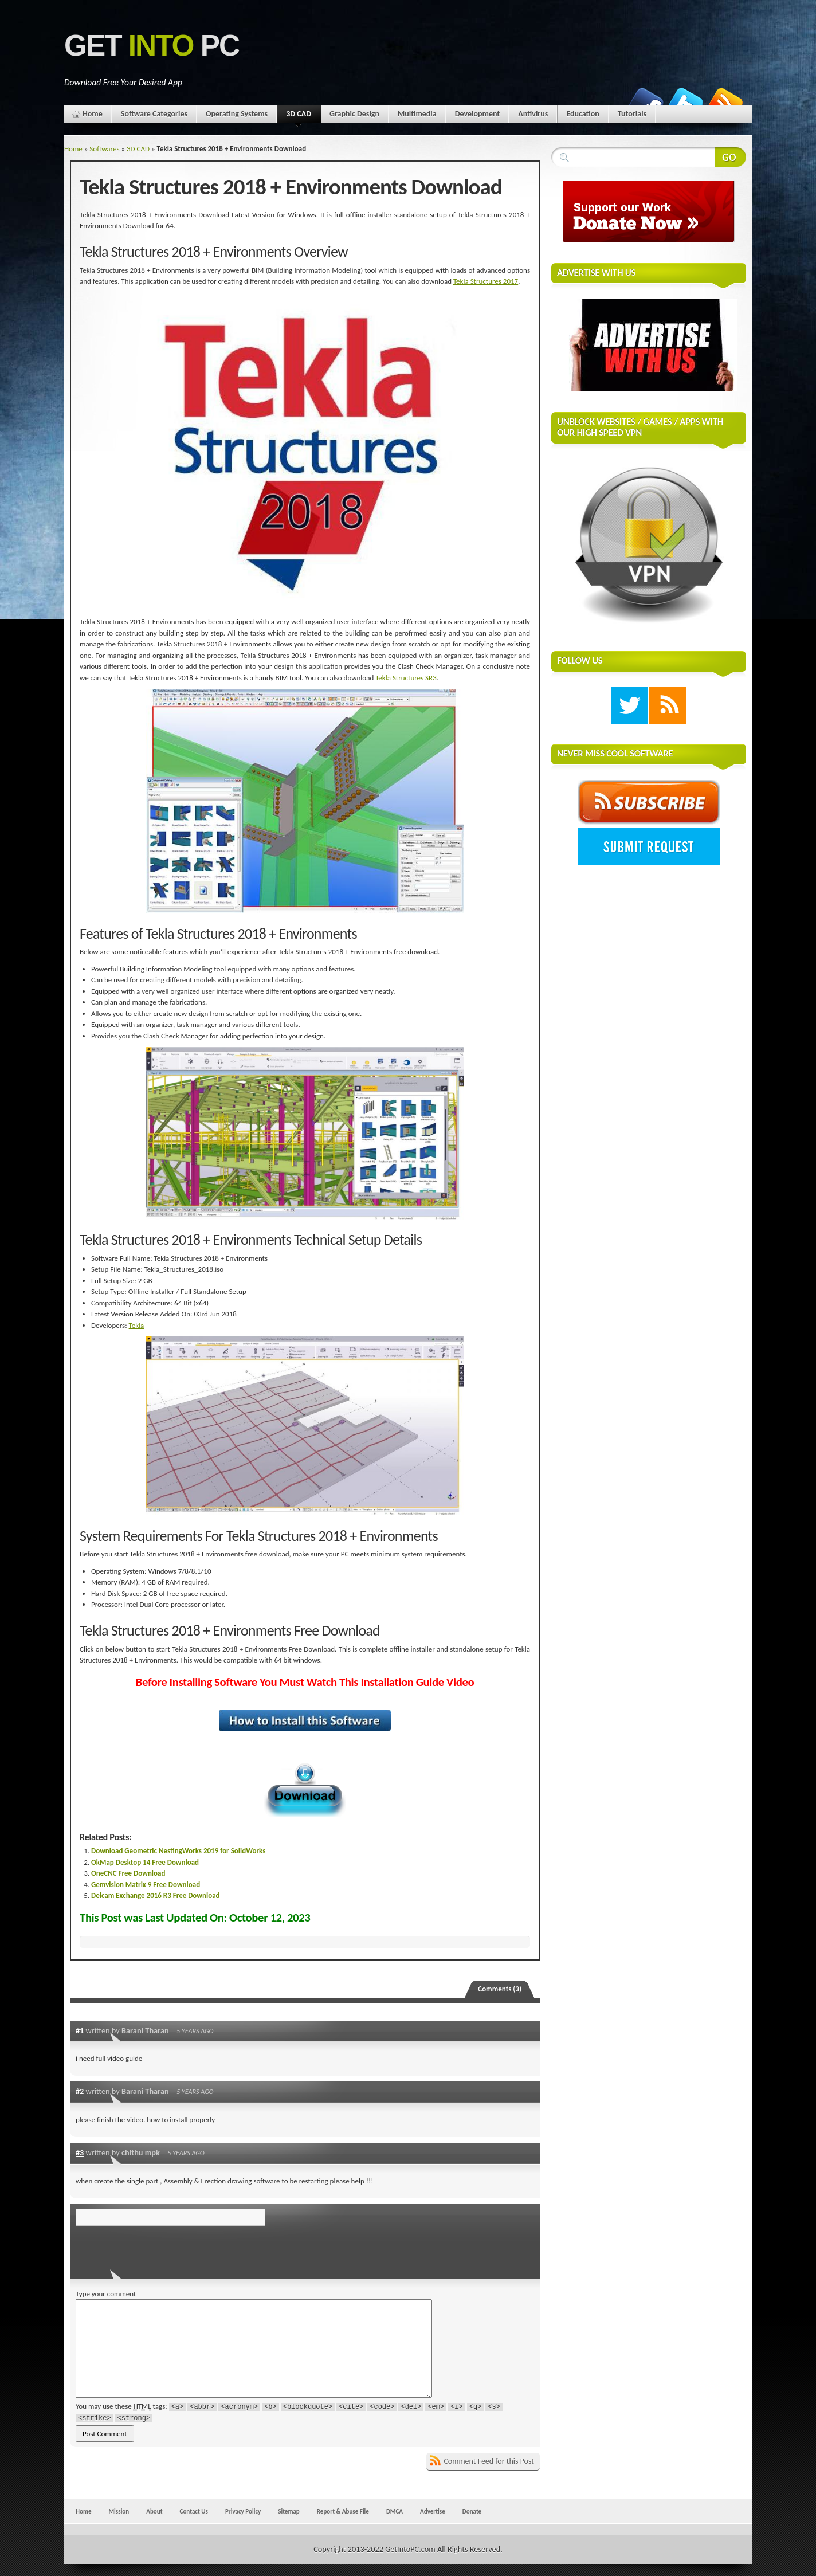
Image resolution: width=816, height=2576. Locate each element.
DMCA (394, 2511)
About (154, 2511)
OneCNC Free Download (128, 1873)
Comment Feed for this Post (489, 2461)
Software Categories (154, 114)
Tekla (136, 1325)
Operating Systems (237, 114)
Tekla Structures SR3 (406, 677)
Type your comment (106, 2293)
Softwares (104, 148)
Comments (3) (499, 1989)
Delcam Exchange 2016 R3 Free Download (155, 1895)
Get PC (151, 45)
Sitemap (289, 2511)
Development (477, 114)
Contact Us (194, 2511)
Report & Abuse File (343, 2511)
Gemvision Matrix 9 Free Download (145, 1884)
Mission (118, 2511)
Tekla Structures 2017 (485, 281)
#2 (80, 2091)
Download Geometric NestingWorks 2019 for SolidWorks (178, 1850)
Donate (471, 2511)
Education (582, 114)
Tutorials (632, 114)
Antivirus (533, 114)
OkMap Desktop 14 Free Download (145, 1862)
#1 (80, 2030)
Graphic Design (354, 114)
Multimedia (417, 114)
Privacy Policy (243, 2511)
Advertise (432, 2511)
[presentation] (154, 2249)
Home (93, 114)
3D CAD (298, 116)
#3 (80, 2152)
